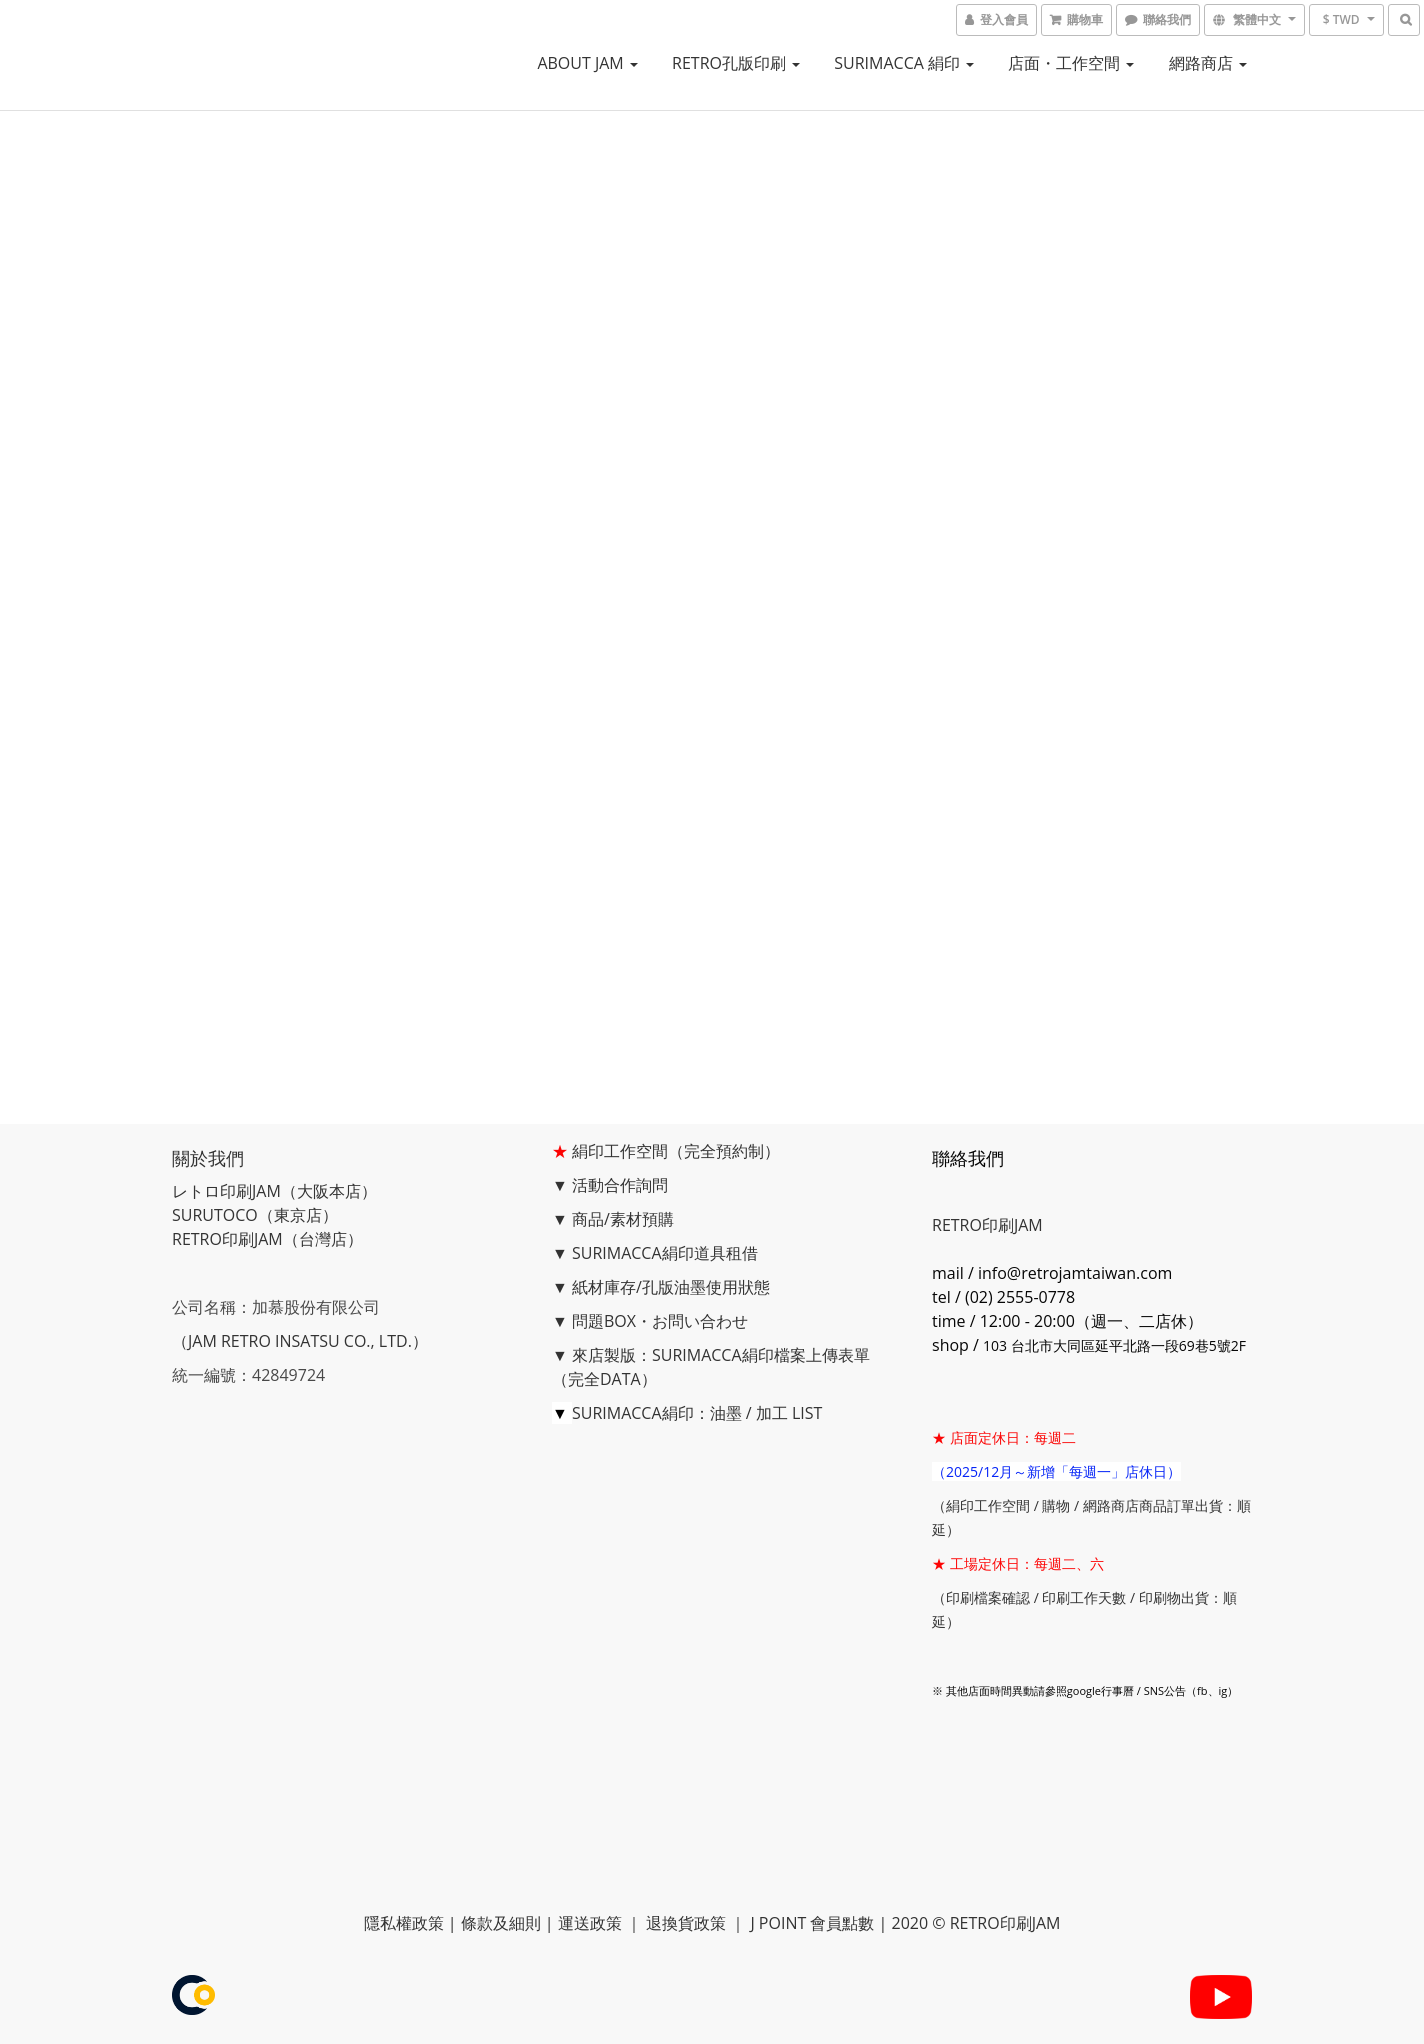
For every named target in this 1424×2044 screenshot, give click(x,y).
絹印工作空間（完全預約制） (676, 1151)
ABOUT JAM (587, 63)
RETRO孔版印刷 (736, 63)
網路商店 (1208, 63)
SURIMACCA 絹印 (904, 63)
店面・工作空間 (1071, 63)
